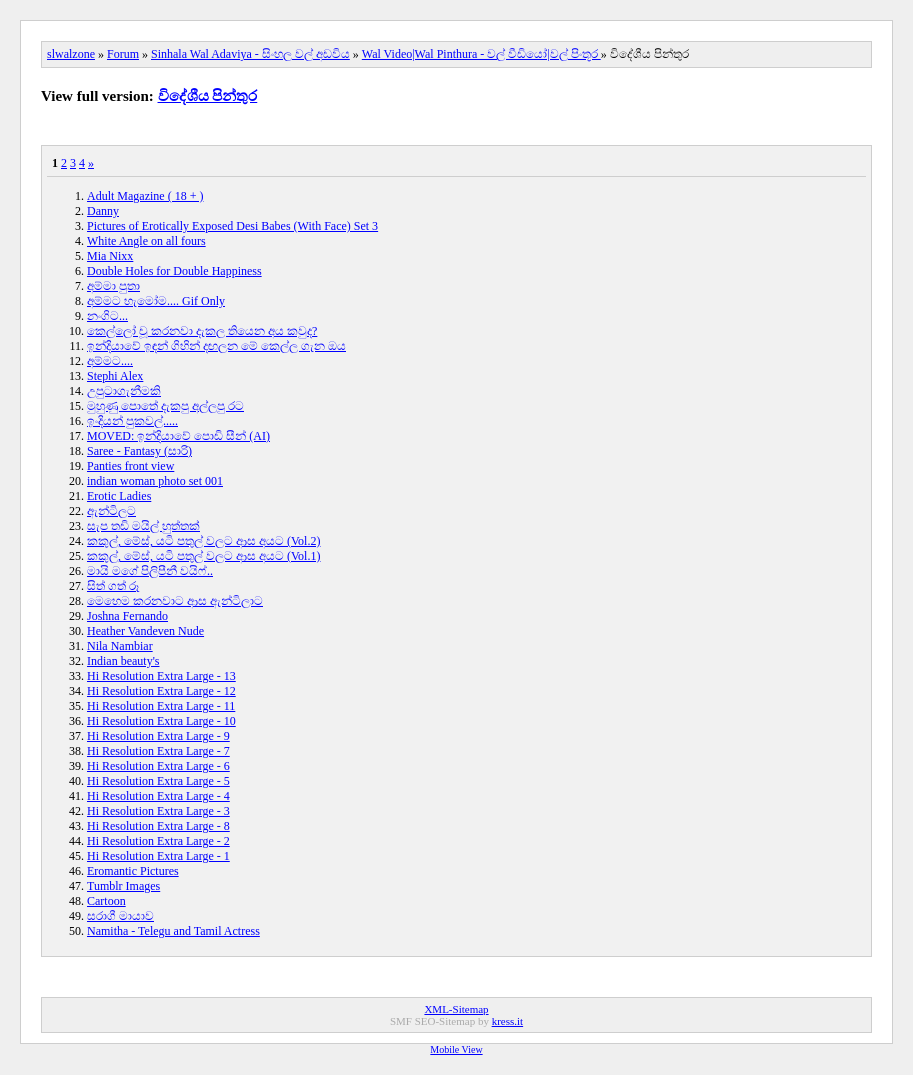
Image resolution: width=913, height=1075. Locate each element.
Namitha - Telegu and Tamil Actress (173, 931)
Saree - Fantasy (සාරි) (139, 451)
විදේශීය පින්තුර (208, 96)
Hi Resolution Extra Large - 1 (158, 856)
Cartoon (106, 901)
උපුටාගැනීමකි (124, 391)
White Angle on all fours (146, 241)
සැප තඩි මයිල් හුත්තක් (143, 526)
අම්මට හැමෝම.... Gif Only (156, 301)
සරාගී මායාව (120, 916)
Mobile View (456, 1049)
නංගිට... (107, 316)
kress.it (507, 1021)
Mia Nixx (110, 256)
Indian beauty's (123, 661)
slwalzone (71, 54)
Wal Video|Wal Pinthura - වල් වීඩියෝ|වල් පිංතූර (481, 54)
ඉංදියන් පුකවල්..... (132, 421)
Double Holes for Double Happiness (174, 271)
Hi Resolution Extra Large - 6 (158, 766)
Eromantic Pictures (133, 871)
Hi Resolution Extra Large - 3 (158, 811)
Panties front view (130, 466)
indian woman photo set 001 (155, 481)
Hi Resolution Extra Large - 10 (161, 721)
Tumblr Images (123, 886)
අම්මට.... (110, 361)
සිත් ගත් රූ (113, 586)
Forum (123, 54)
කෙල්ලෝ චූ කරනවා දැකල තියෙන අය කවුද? (202, 331)
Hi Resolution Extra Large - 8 (158, 826)
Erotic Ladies (119, 496)
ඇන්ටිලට (111, 511)
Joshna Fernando (127, 616)
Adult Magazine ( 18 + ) (145, 196)
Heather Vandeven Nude (145, 631)
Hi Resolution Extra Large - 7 (158, 751)
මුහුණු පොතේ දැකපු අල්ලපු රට (165, 406)
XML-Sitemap (456, 1009)
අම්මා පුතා (113, 286)
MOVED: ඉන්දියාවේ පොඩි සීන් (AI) (178, 436)
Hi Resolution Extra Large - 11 (161, 706)
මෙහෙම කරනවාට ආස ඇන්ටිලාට (175, 601)
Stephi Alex (115, 376)
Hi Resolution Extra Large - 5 (158, 781)
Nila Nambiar (120, 646)
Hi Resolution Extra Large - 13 (161, 676)
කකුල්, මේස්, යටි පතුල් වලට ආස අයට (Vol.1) (203, 556)
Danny (103, 211)
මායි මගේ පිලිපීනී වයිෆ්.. (150, 571)
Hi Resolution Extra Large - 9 (158, 736)
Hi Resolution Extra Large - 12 (161, 691)
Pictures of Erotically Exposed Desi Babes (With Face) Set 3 (232, 226)
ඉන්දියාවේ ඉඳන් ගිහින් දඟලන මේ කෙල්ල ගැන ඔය (216, 346)
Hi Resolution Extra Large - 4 (158, 796)
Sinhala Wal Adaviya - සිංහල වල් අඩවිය (250, 54)
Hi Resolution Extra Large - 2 (158, 841)
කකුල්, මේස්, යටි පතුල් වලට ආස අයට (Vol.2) (203, 541)
